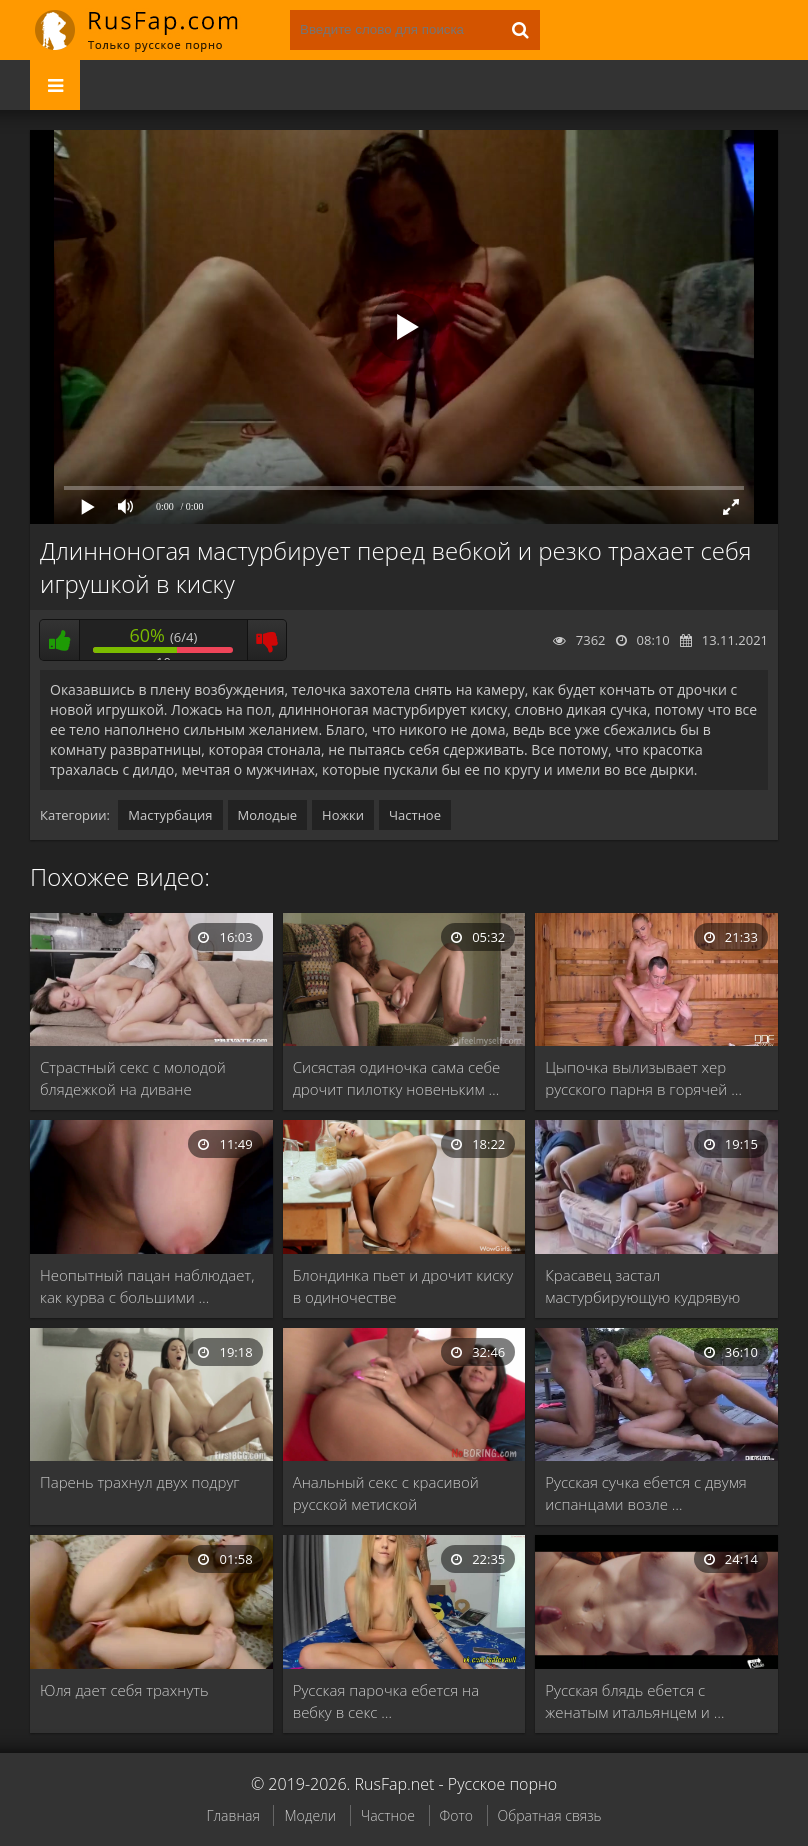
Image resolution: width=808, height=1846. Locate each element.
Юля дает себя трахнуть (124, 1690)
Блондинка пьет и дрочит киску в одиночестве (403, 1286)
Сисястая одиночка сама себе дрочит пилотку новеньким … (397, 1078)
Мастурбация (170, 815)
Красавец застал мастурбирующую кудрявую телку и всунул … (642, 1286)
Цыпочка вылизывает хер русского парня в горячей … (643, 1078)
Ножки (343, 815)
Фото (456, 1815)
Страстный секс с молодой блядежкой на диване (133, 1078)
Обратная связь (550, 1815)
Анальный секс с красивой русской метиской (386, 1493)
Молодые (268, 815)
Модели (310, 1815)
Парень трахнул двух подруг (140, 1482)
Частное (415, 815)
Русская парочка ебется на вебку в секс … (386, 1701)
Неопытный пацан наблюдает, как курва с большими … (147, 1286)
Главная (232, 1815)
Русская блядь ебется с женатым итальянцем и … (634, 1701)
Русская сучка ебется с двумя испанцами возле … (645, 1493)
